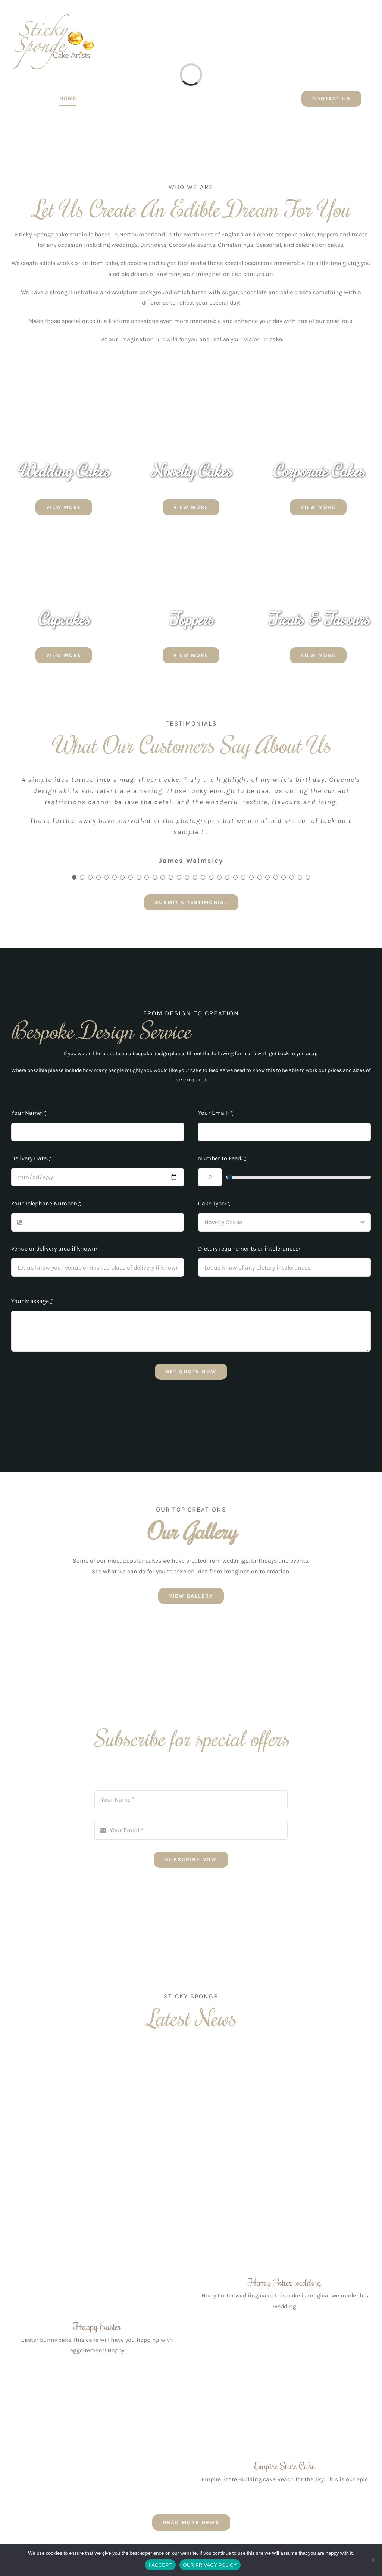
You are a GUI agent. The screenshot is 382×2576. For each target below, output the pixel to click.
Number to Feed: (222, 1158)
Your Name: (29, 1112)
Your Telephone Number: (46, 1203)
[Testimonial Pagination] (74, 877)
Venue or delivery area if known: (54, 1248)
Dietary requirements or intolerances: (249, 1248)
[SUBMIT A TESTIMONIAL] (191, 902)
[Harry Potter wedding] (284, 2161)
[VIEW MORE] (63, 507)
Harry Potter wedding (285, 2282)
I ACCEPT (160, 2565)
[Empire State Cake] (284, 2397)
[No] (372, 2560)
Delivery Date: (31, 1158)
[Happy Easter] (97, 2183)
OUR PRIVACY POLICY (210, 2565)
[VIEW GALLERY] (191, 1596)
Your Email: (215, 1112)
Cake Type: (214, 1203)
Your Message (32, 1301)
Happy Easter (97, 2326)
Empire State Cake (284, 2465)
